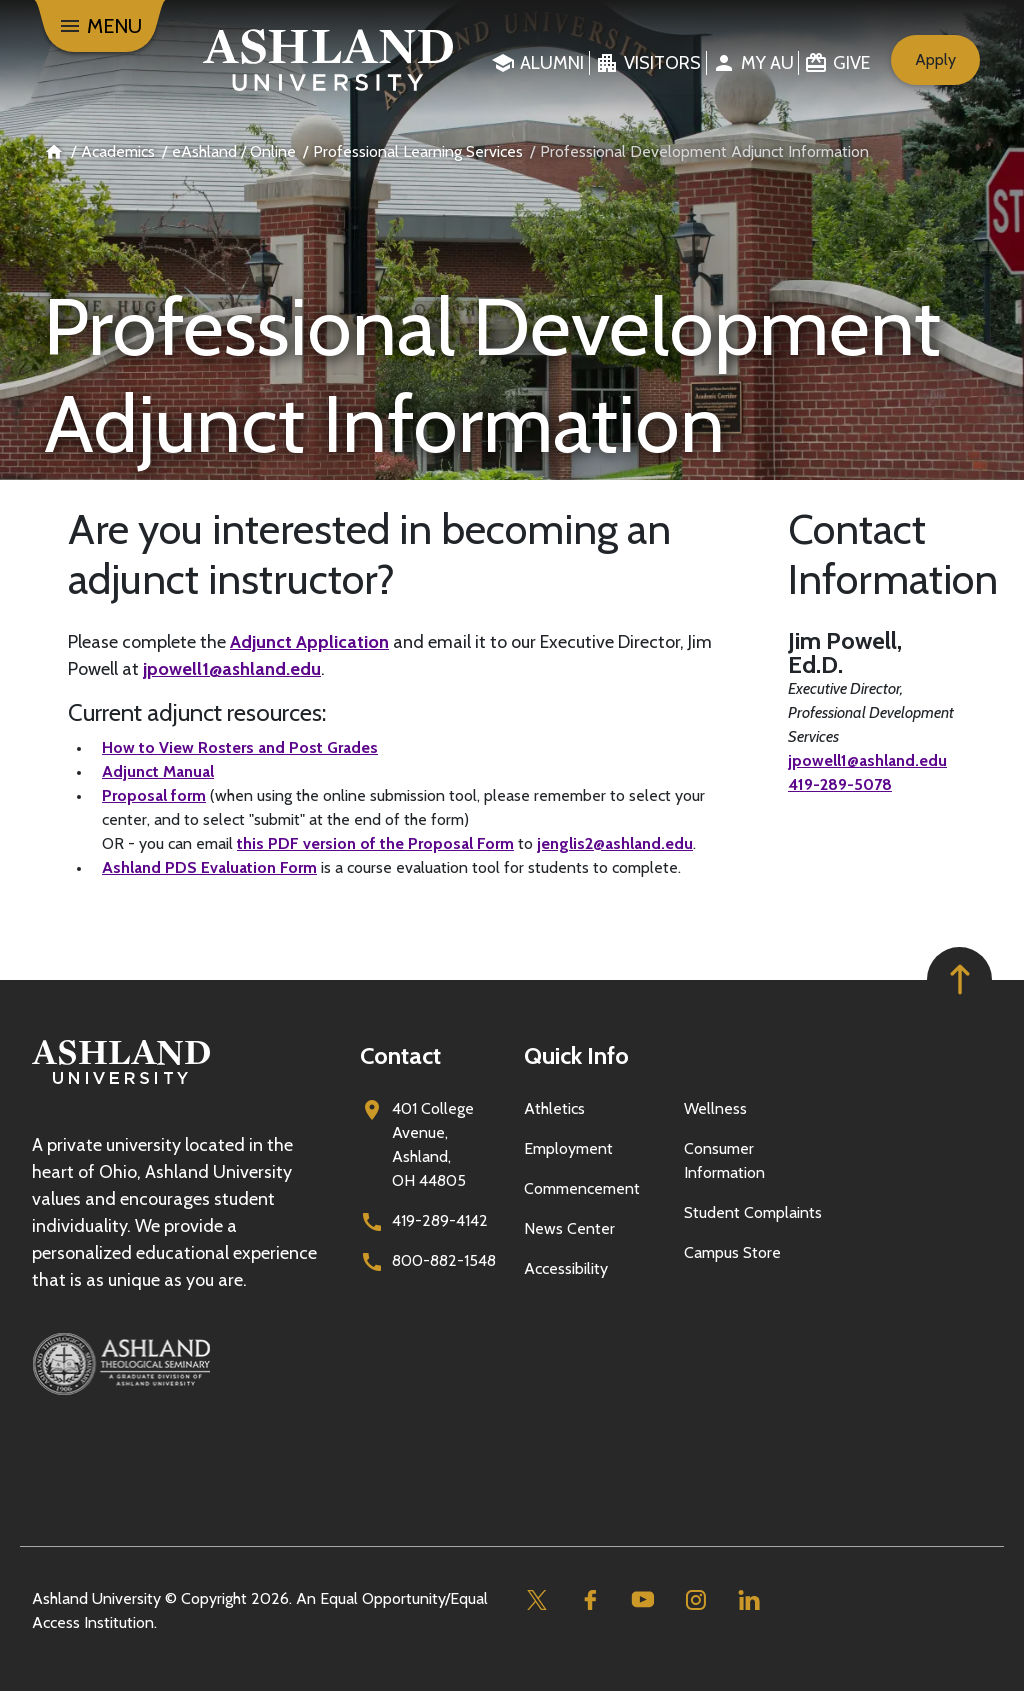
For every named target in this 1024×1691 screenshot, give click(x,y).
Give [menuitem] (851, 63)
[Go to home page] (321, 60)
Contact (400, 1055)
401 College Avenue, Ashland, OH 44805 (433, 1144)
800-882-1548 (444, 1260)
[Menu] (100, 26)
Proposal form (154, 795)
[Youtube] (642, 1599)
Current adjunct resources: (197, 713)
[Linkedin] (748, 1599)
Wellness (715, 1108)
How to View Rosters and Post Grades (240, 747)
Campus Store (732, 1252)
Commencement (582, 1188)
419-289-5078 (840, 784)
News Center (569, 1228)
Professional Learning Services (418, 151)
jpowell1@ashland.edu (232, 669)
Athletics (554, 1108)
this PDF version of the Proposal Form (375, 843)
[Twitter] (536, 1599)
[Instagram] (695, 1599)
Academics (118, 151)
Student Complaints (753, 1212)
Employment (568, 1148)
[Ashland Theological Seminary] (184, 1364)
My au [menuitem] (767, 63)
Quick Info (576, 1055)
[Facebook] (589, 1599)
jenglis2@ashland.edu (615, 843)
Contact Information (872, 554)
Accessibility (566, 1268)
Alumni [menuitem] (552, 63)
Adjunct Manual (158, 771)
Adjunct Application (309, 642)
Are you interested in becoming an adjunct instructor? (369, 554)
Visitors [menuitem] (662, 63)
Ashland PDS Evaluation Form (209, 867)
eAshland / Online (234, 151)
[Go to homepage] (121, 1084)
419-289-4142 (440, 1220)
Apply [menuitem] (935, 59)
